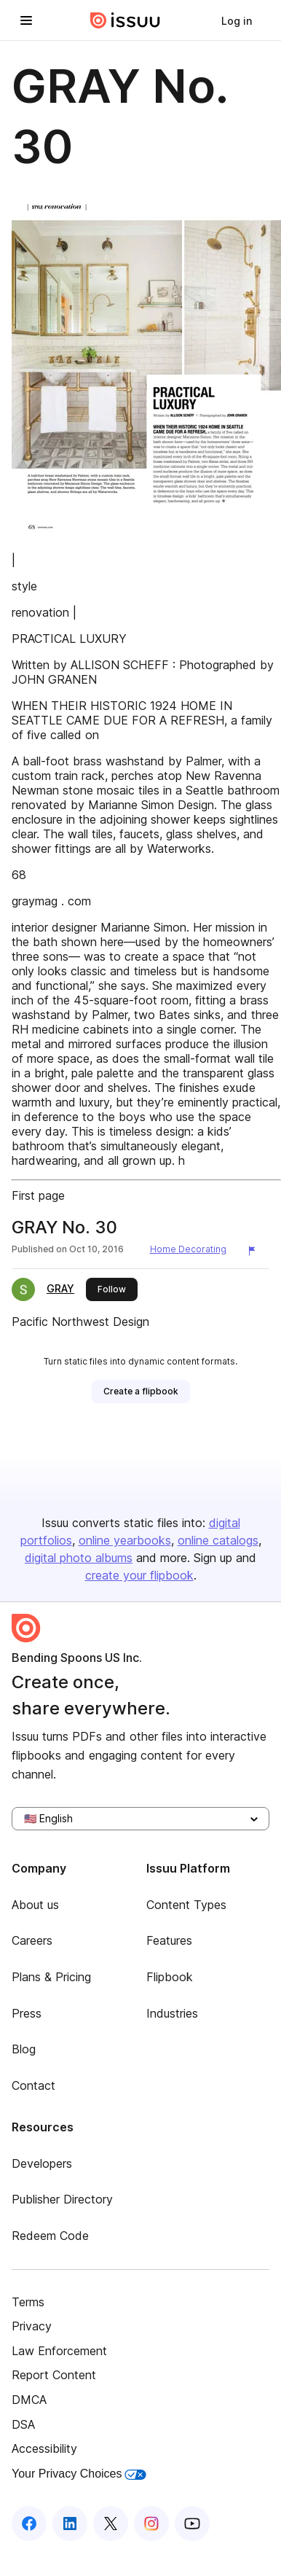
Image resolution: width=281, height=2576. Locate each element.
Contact (33, 2085)
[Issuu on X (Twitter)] (110, 2523)
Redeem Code (50, 2235)
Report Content (54, 2375)
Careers (32, 1940)
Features (169, 1940)
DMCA (29, 2399)
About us (35, 1904)
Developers (42, 2163)
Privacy (32, 2326)
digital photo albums (78, 1557)
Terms (28, 2302)
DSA (23, 2424)
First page (38, 1195)
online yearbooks (125, 1540)
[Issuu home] (125, 20)
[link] (237, 20)
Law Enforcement (59, 2350)
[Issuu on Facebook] (29, 2523)
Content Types (186, 1904)
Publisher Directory (62, 2199)
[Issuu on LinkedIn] (69, 2523)
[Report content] (254, 1251)
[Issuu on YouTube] (192, 2523)
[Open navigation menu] (26, 20)
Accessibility (44, 2448)
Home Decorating (188, 1249)
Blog (24, 2049)
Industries (172, 2013)
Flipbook (169, 1977)
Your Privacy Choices (79, 2473)
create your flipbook (139, 1575)
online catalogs (218, 1540)
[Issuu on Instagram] (151, 2523)
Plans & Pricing (51, 1977)
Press (26, 2013)
